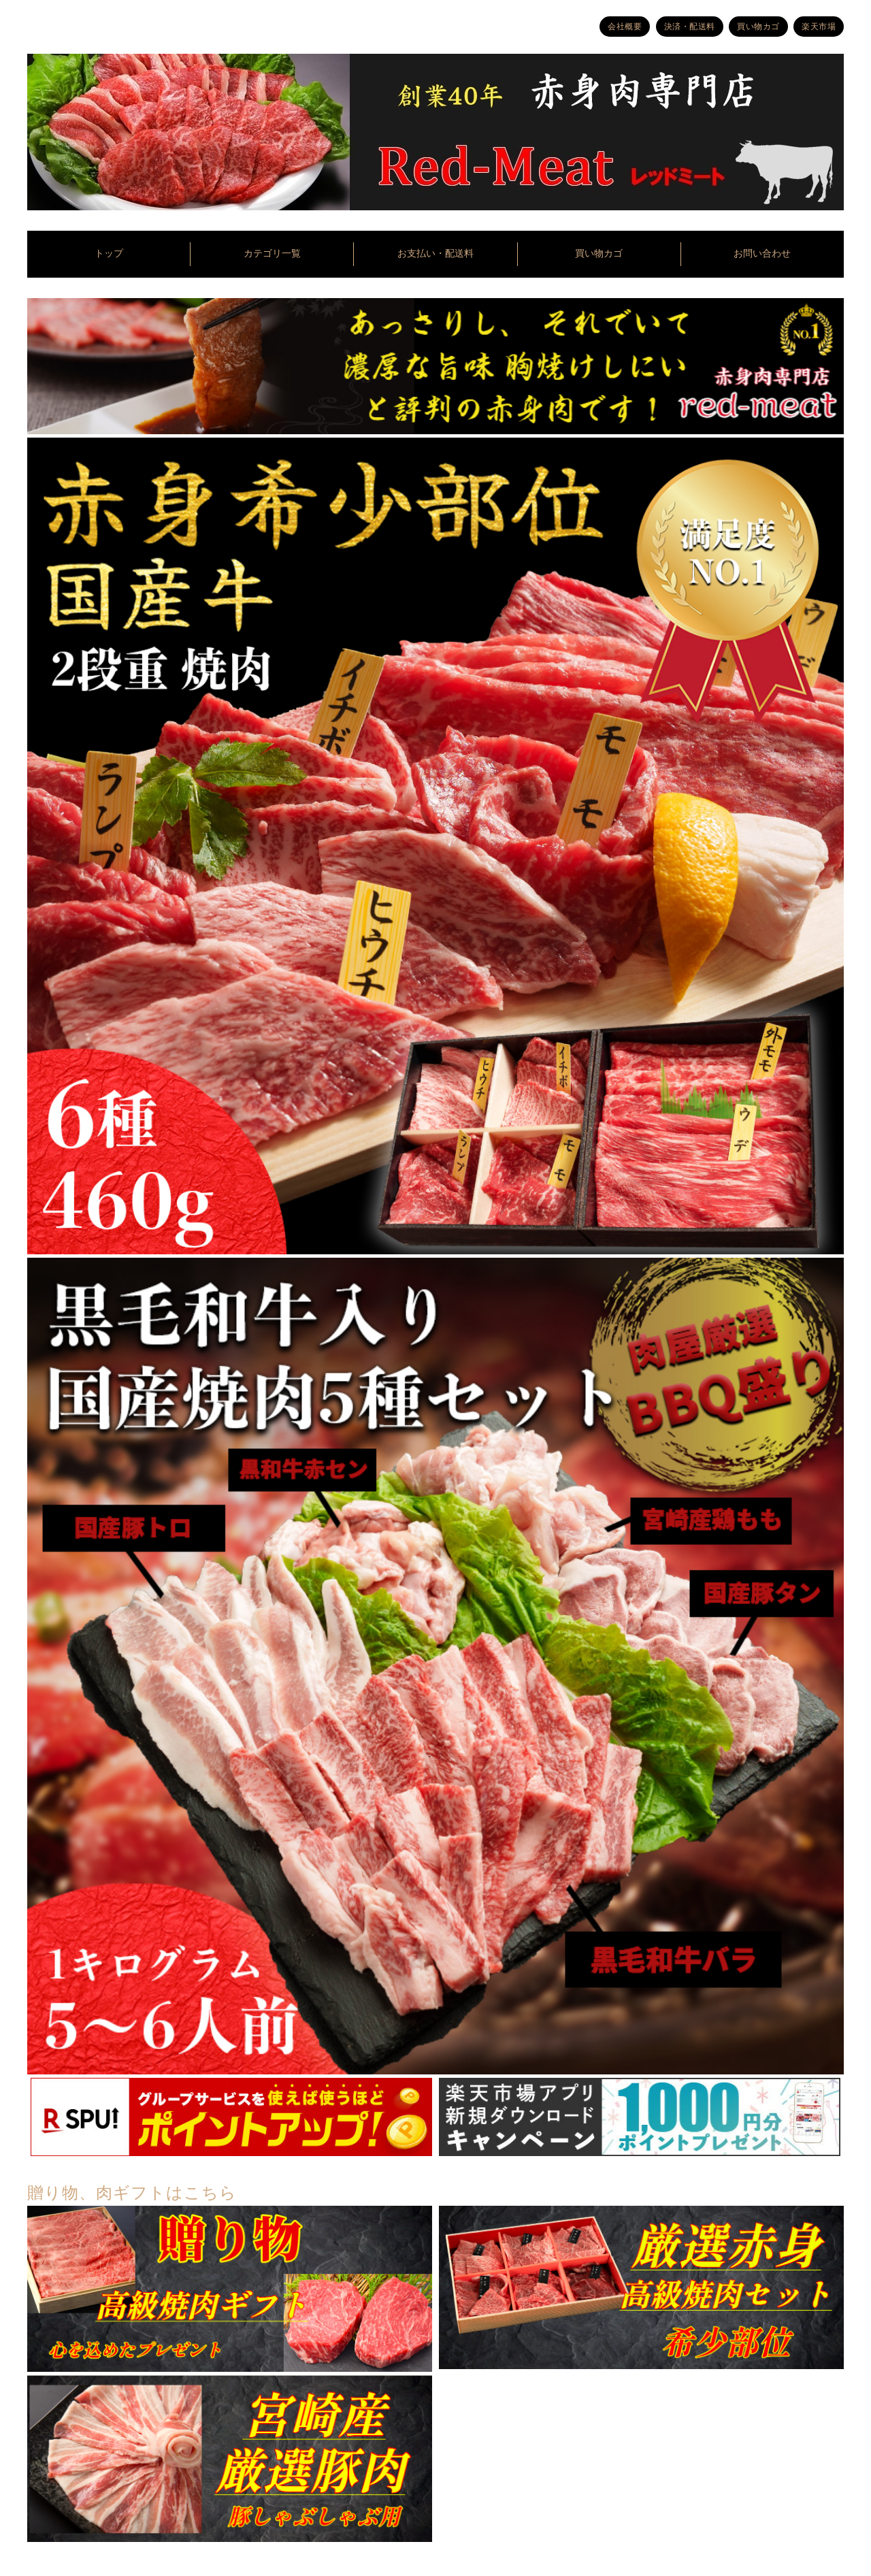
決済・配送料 (689, 26)
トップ (109, 253)
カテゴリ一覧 (272, 253)
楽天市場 (819, 26)
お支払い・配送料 (435, 253)
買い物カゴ (758, 26)
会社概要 (625, 26)
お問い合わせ (762, 253)
